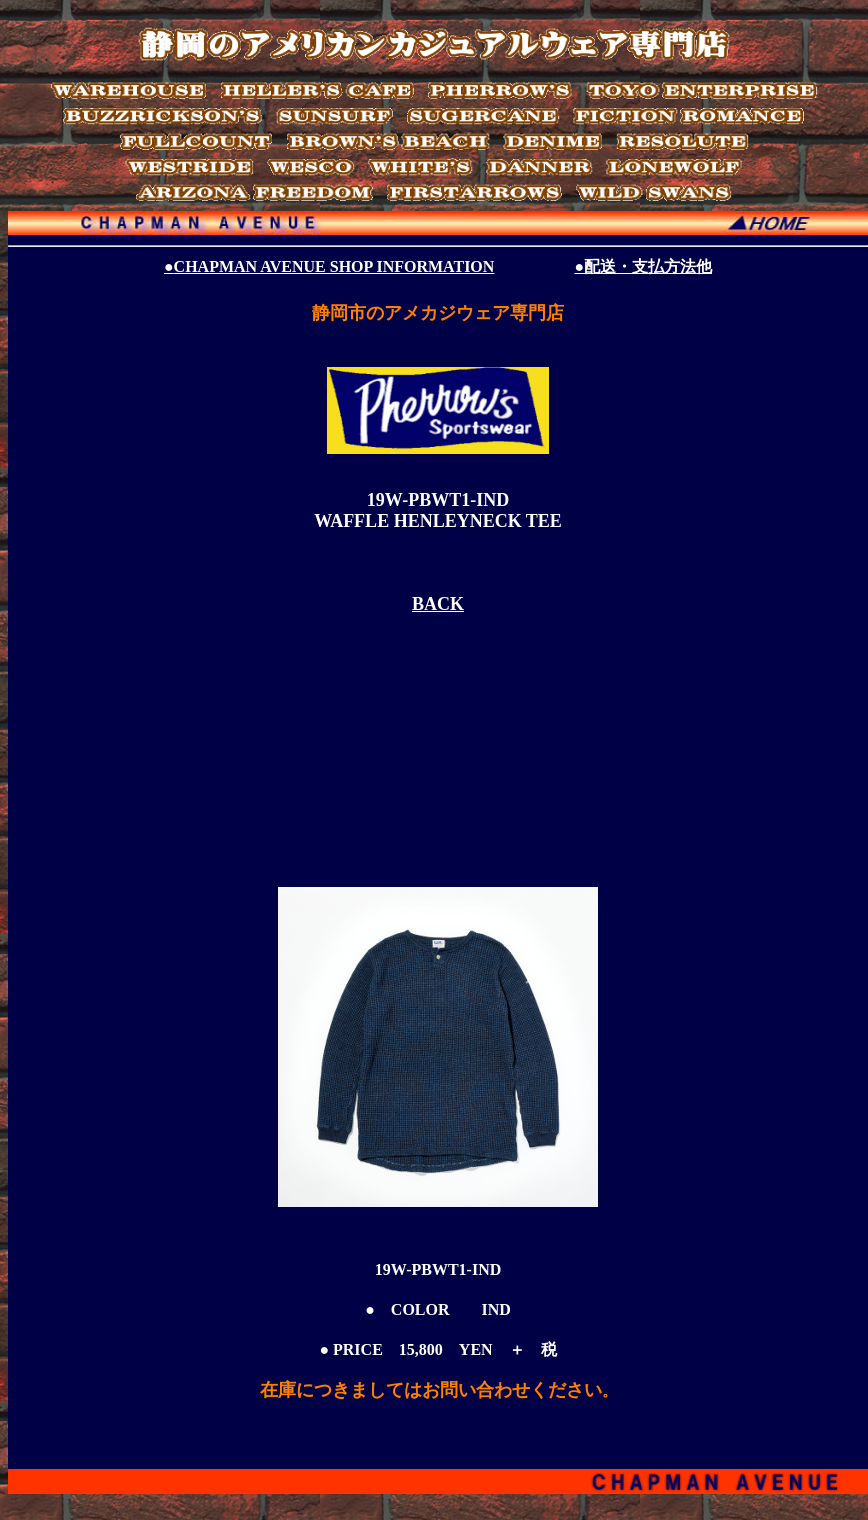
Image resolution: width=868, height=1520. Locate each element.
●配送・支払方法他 (643, 266)
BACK (438, 604)
